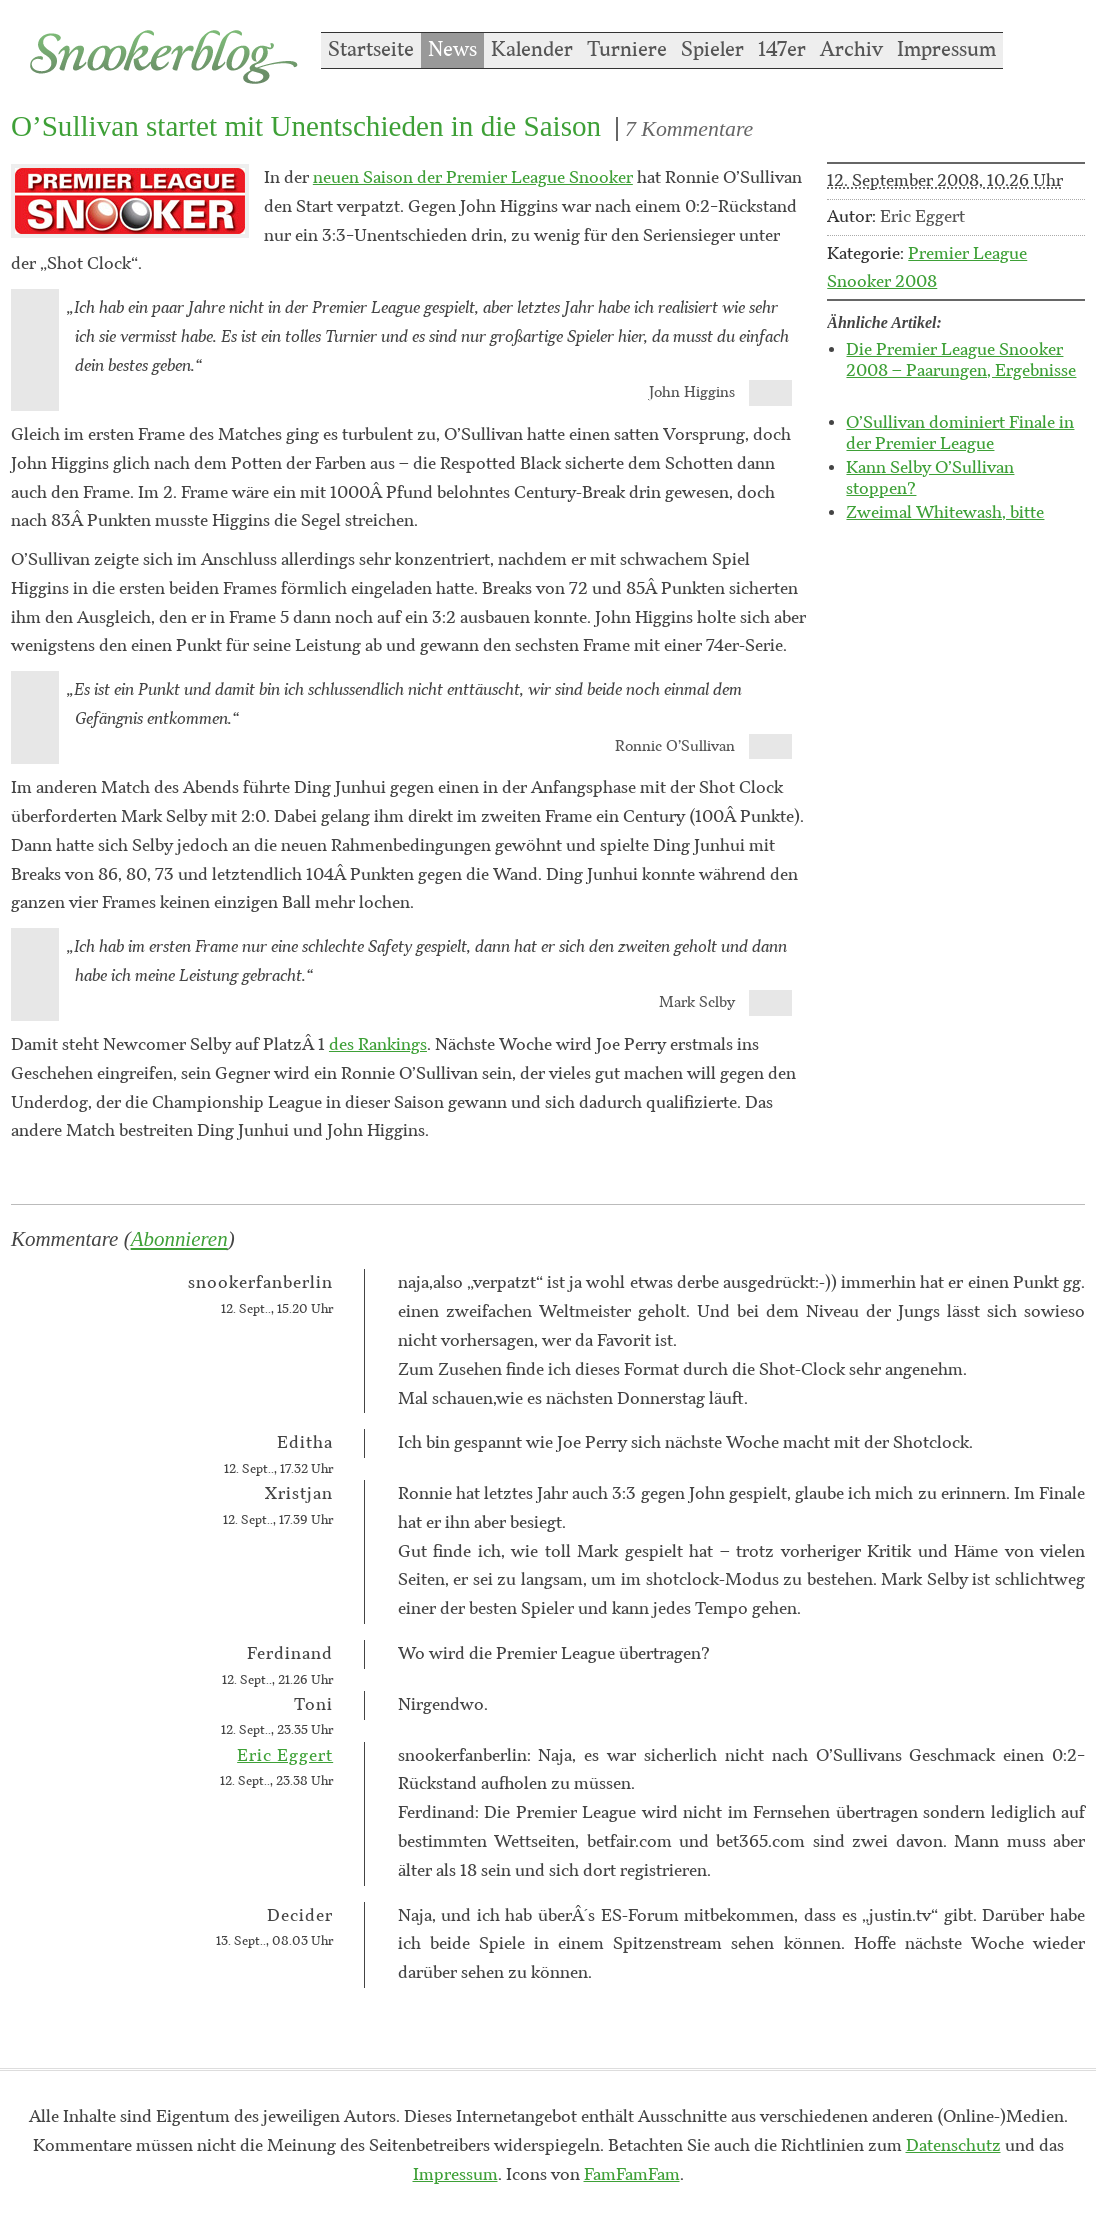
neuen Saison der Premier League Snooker (473, 178)
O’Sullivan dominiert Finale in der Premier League (960, 433)
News (452, 50)
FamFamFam (632, 2175)
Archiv (851, 50)
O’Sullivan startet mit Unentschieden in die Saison (306, 126)
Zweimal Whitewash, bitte (945, 513)
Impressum (946, 50)
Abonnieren (179, 1239)
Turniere (627, 50)
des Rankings (378, 1045)
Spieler (712, 50)
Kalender (532, 50)
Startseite (371, 50)
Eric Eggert (285, 1756)
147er (782, 50)
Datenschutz (953, 2146)
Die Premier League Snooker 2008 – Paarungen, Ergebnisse (961, 360)
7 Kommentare (689, 129)
